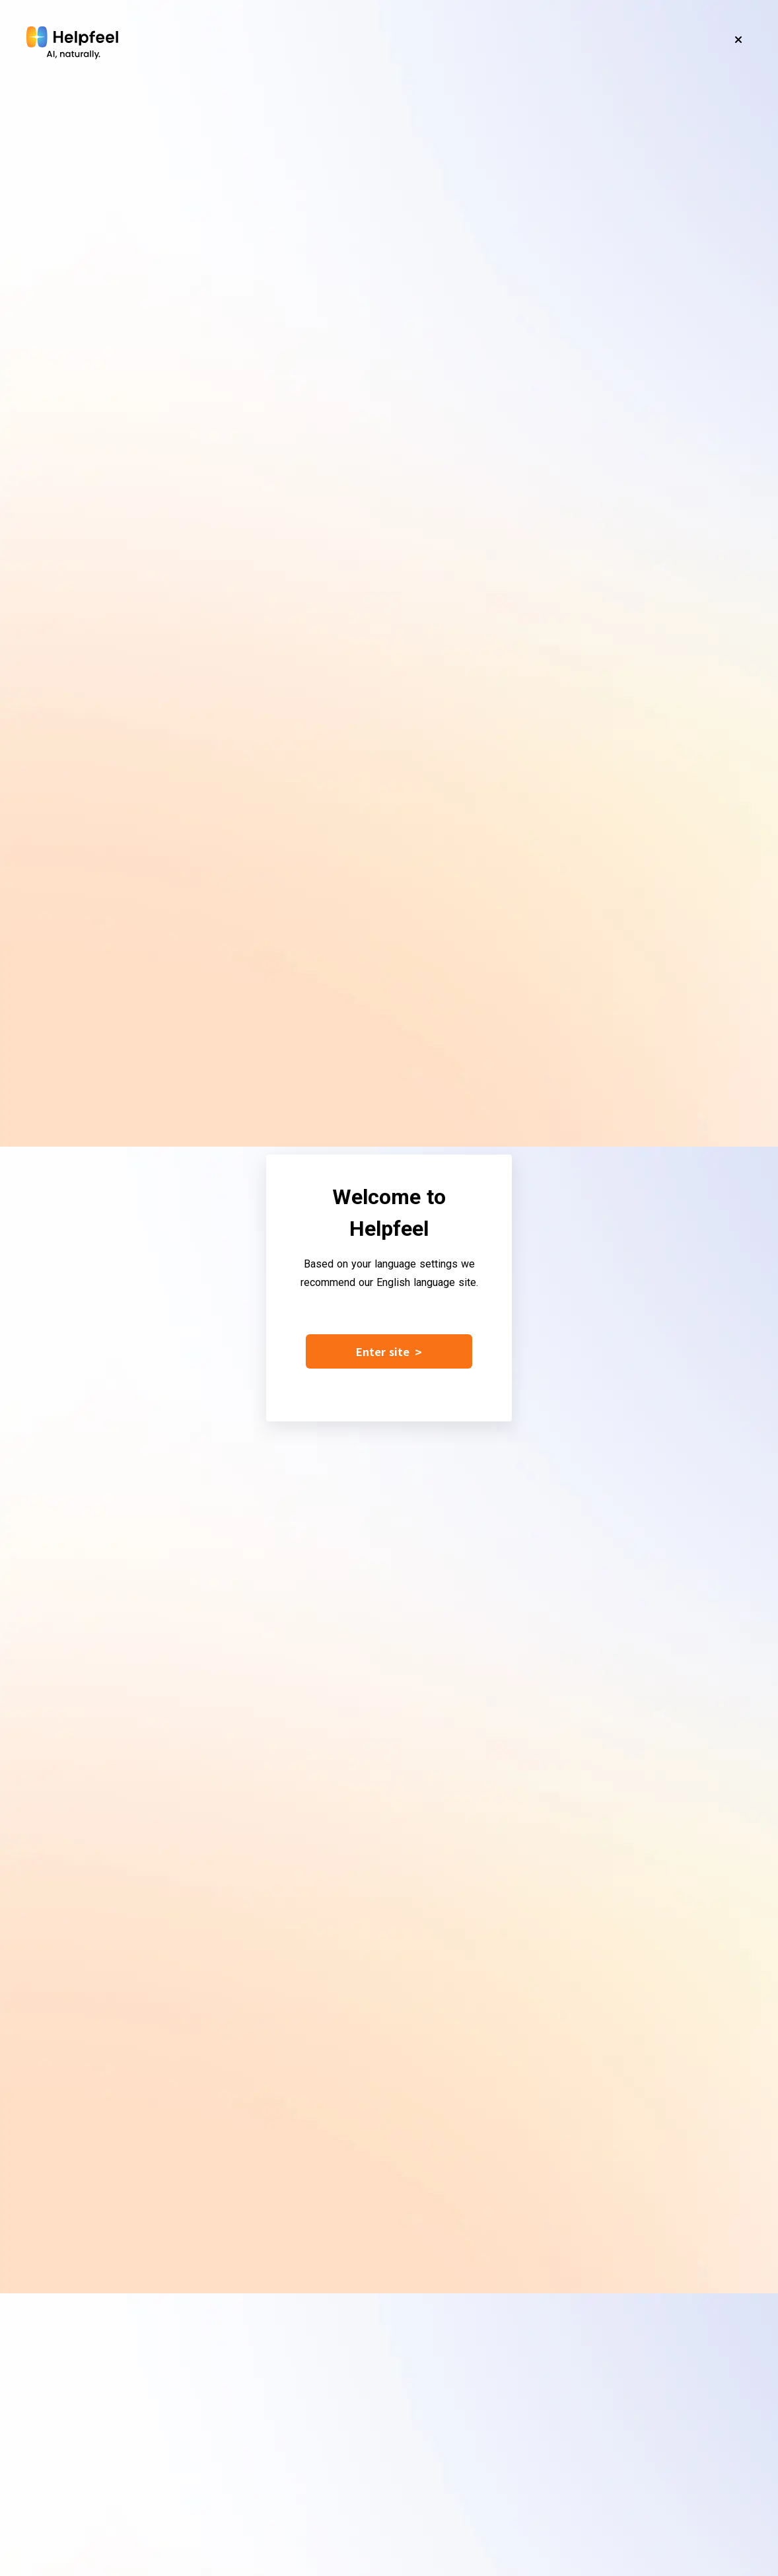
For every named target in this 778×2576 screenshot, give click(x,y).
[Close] (738, 39)
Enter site (389, 1351)
